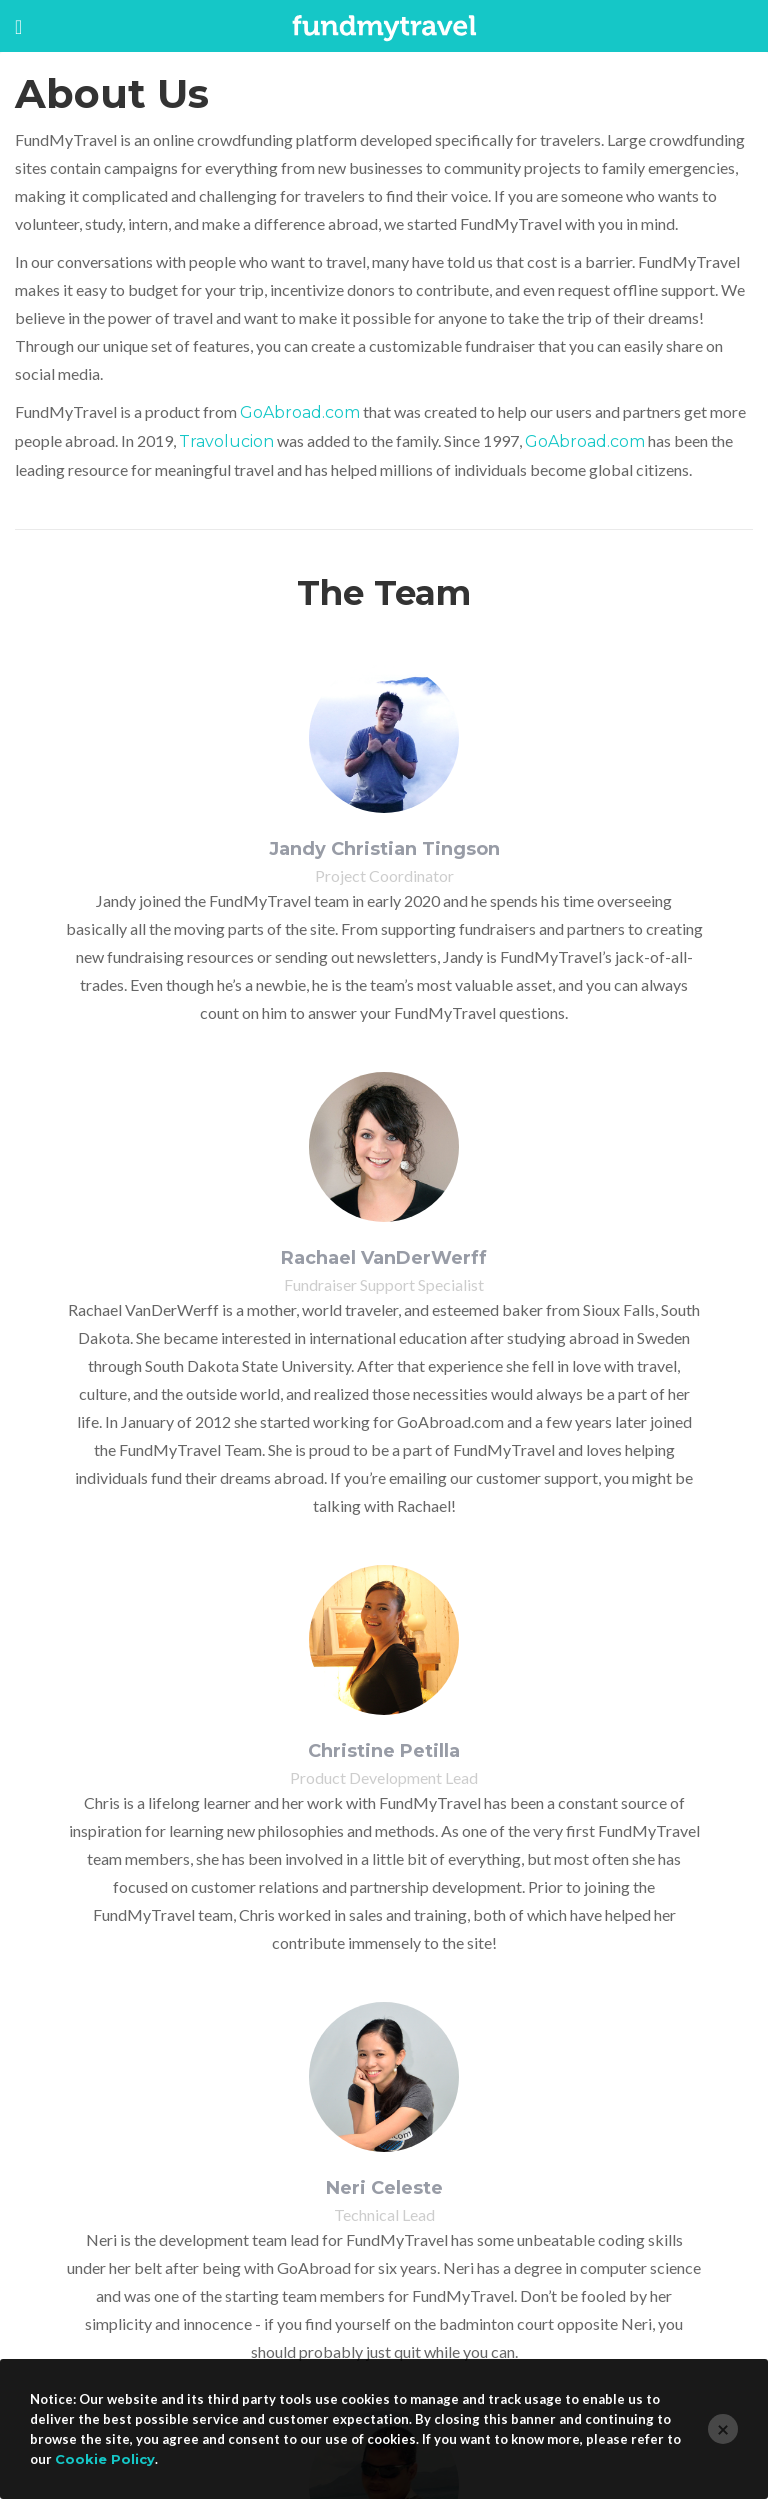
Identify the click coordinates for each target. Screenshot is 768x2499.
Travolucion (226, 441)
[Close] (723, 2429)
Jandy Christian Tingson (384, 849)
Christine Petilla (384, 1751)
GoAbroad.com (300, 412)
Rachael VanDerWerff (384, 1258)
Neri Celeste (384, 2188)
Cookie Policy (105, 2459)
